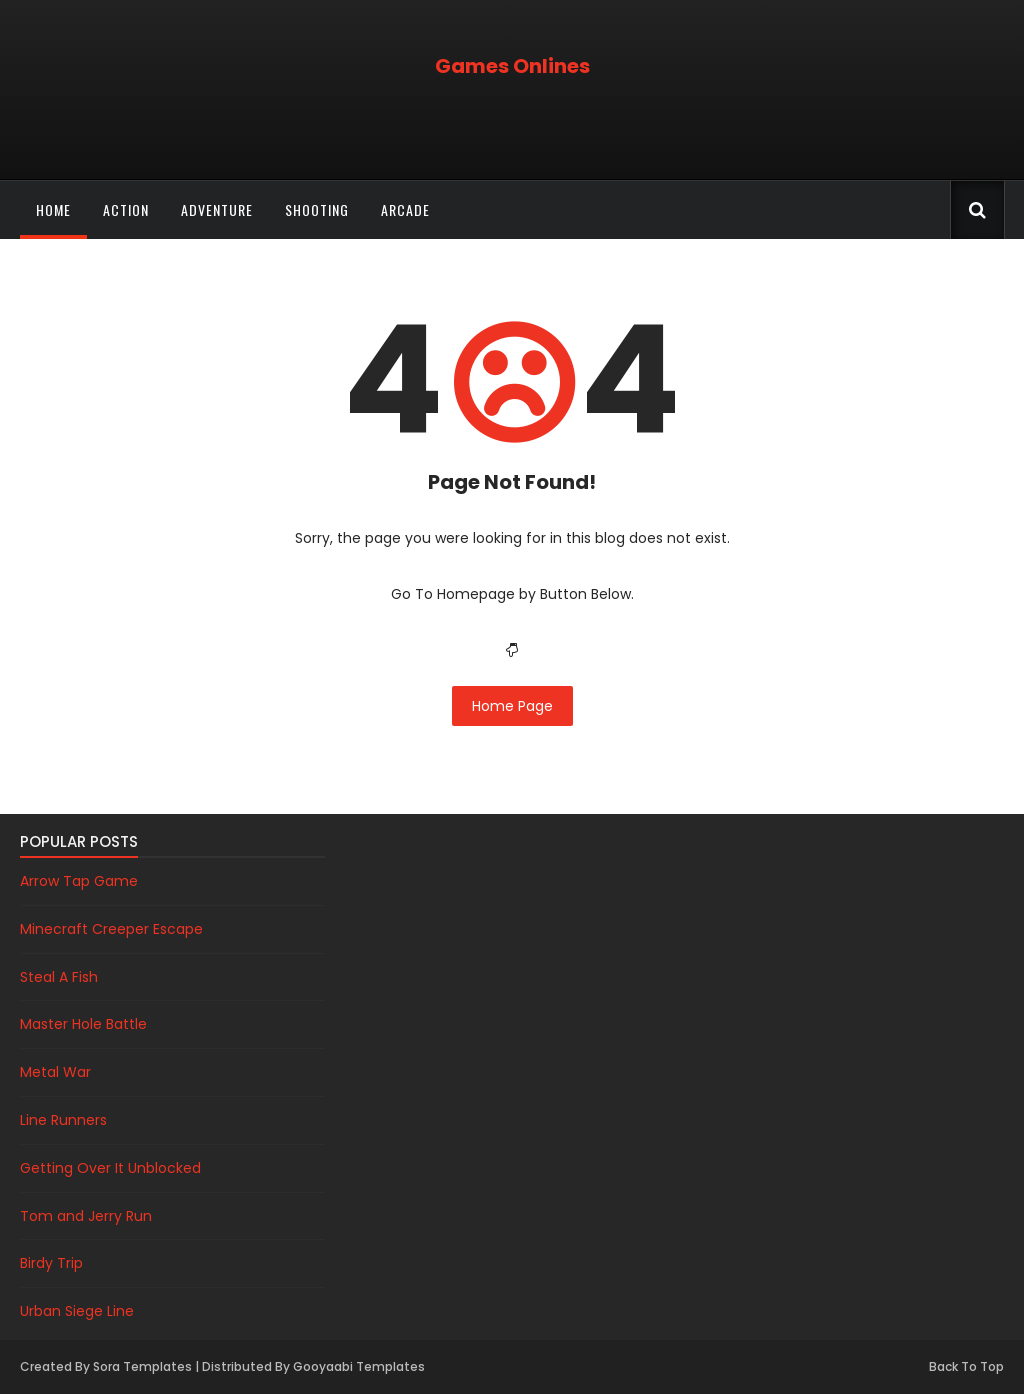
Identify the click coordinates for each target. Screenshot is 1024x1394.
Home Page (512, 706)
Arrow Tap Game (79, 881)
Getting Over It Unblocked (110, 1168)
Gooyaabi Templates (359, 1366)
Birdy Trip (51, 1263)
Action (126, 209)
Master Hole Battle (83, 1024)
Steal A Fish (59, 977)
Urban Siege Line (77, 1311)
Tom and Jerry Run (86, 1216)
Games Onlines (512, 66)
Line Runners (63, 1120)
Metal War (55, 1072)
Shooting (317, 209)
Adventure (217, 209)
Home (53, 209)
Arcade (405, 209)
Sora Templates (142, 1366)
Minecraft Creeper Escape (111, 929)
